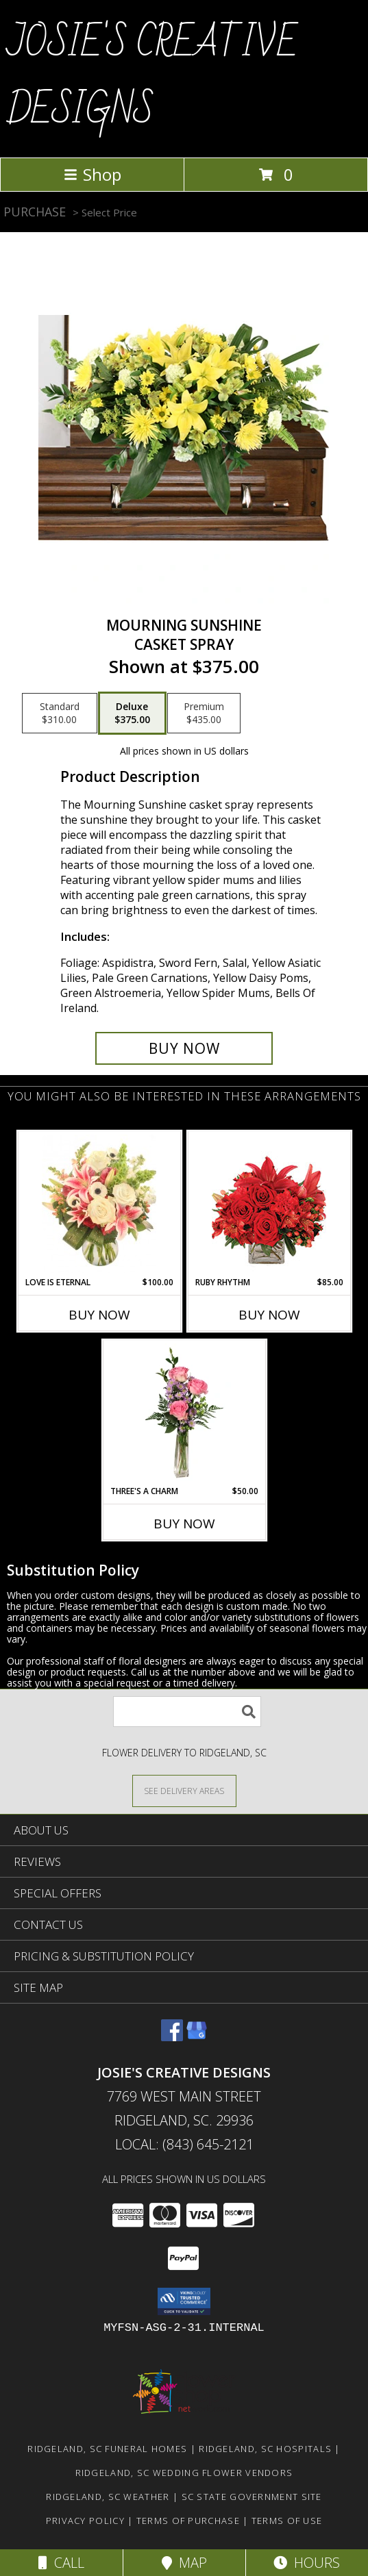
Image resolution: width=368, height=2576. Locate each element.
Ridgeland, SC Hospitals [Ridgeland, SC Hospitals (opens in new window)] (265, 2448)
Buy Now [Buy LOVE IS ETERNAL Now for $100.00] (99, 1315)
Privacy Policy (85, 2520)
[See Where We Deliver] (184, 1790)
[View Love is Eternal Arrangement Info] (99, 1204)
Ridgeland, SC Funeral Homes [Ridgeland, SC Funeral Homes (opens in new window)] (107, 2448)
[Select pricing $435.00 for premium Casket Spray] (204, 713)
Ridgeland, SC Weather (107, 2496)
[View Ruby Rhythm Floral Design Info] (269, 1204)
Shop (92, 174)
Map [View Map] (184, 2562)
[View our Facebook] (172, 2037)
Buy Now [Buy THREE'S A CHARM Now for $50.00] (184, 1523)
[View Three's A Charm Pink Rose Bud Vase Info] (184, 1412)
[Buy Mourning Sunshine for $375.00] (184, 1048)
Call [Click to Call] (61, 2562)
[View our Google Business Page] (197, 2037)
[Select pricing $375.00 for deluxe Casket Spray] (132, 713)
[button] (184, 2301)
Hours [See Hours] (306, 2562)
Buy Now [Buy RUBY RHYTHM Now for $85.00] (269, 1315)
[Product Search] (187, 1711)
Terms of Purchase (188, 2520)
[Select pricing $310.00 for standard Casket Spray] (60, 713)
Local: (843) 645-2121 (184, 2144)
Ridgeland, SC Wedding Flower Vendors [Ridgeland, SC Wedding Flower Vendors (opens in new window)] (184, 2472)
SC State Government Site (252, 2496)
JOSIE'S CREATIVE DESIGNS (152, 77)
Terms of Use (287, 2520)
